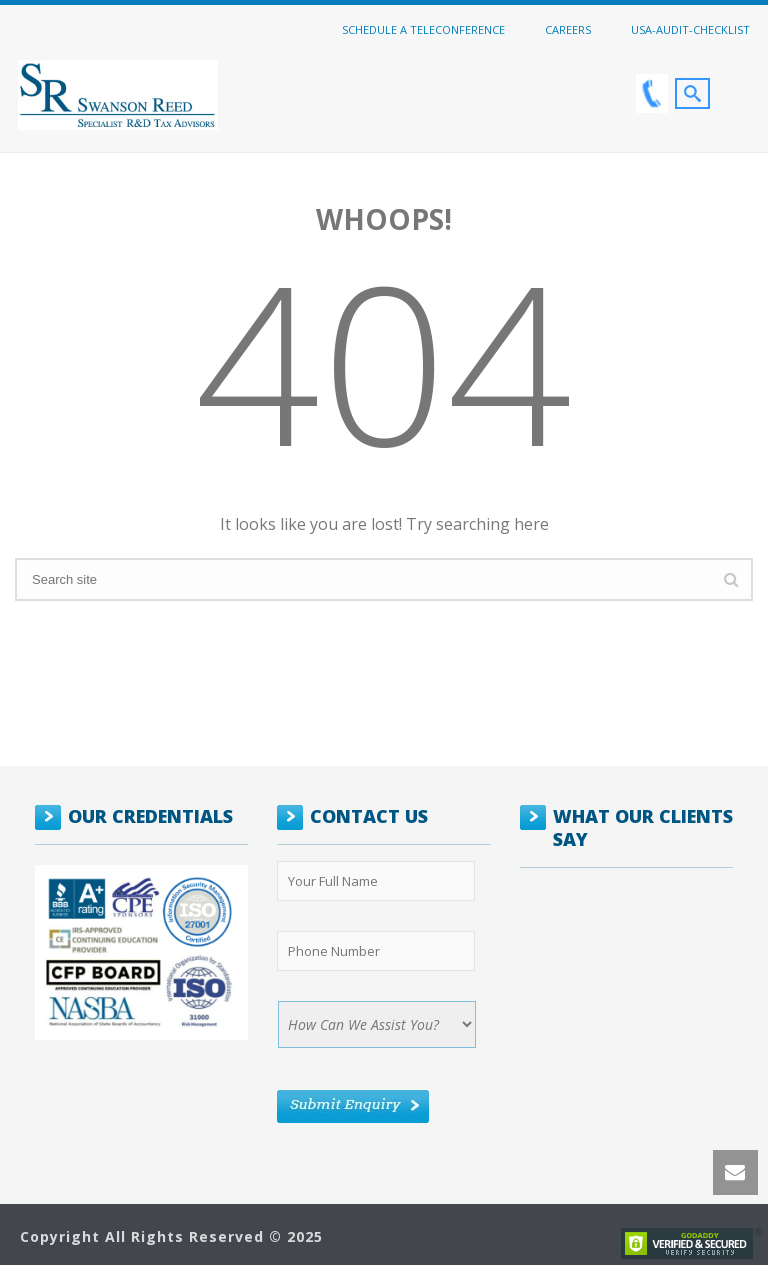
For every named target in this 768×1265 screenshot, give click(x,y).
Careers (568, 29)
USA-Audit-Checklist (690, 29)
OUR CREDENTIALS (150, 816)
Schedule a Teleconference (423, 29)
